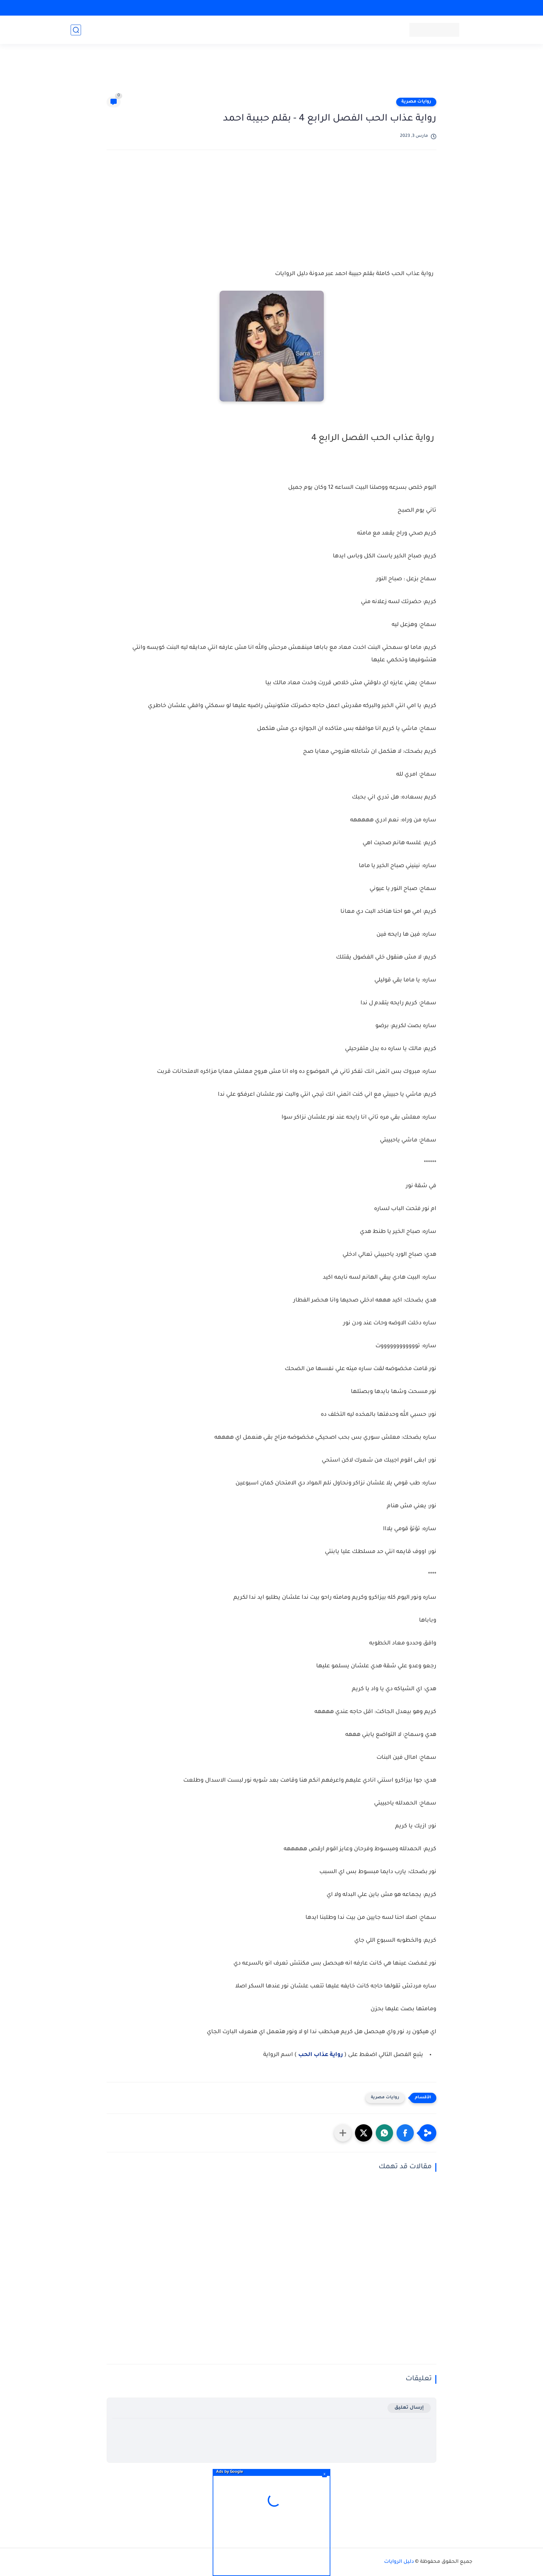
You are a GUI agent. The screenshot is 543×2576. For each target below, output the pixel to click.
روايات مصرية (416, 101)
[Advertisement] (271, 73)
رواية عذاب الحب (320, 2055)
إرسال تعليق (409, 2407)
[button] (405, 2133)
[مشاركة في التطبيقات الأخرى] (342, 2133)
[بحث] (76, 30)
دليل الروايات (399, 2562)
